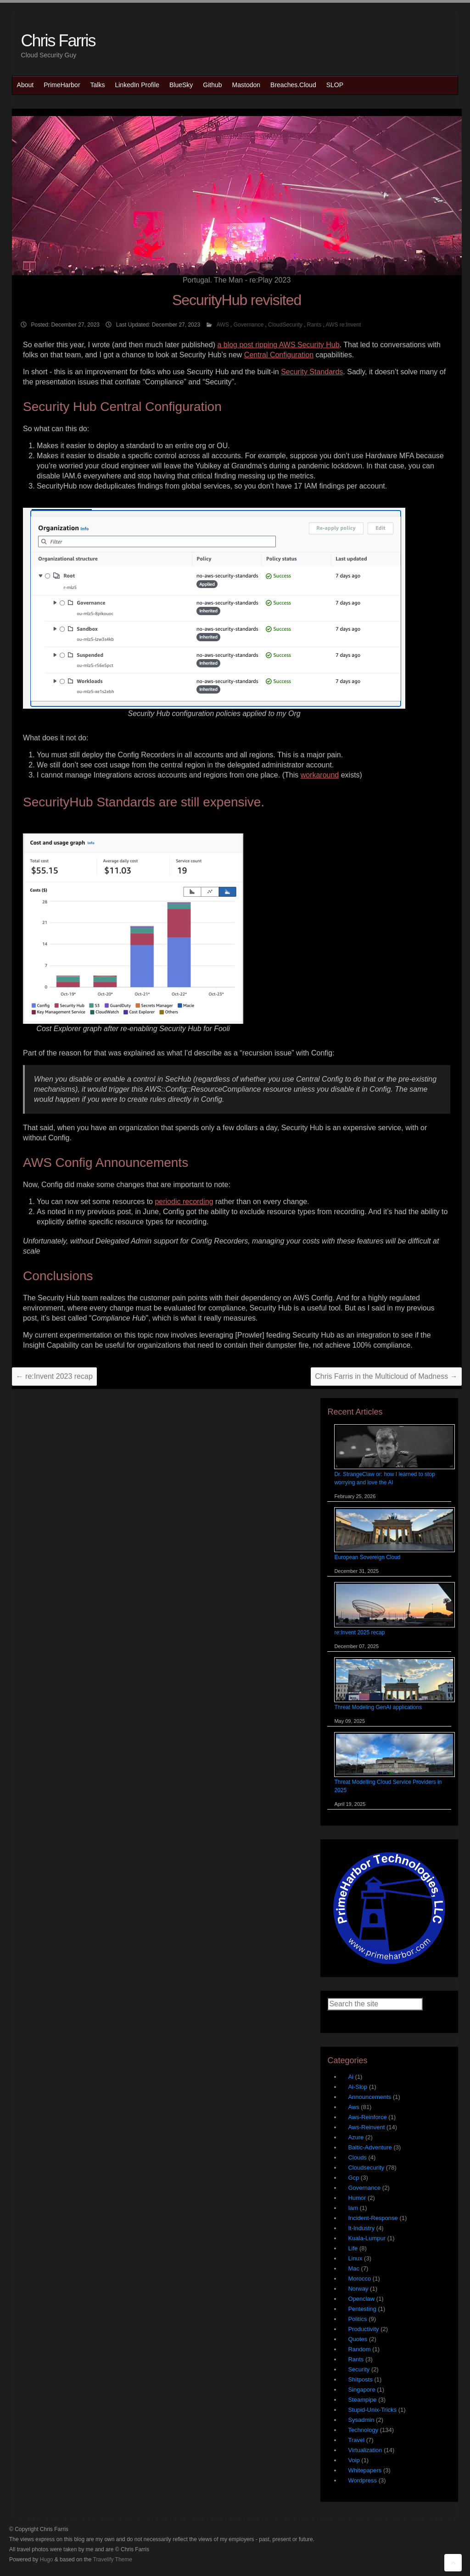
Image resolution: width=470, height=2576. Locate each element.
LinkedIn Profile (137, 85)
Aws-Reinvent (366, 2127)
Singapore (361, 2389)
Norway (358, 2288)
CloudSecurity (285, 325)
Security (358, 2369)
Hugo (46, 2559)
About (25, 85)
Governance (248, 325)
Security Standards (312, 372)
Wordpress (362, 2480)
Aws (353, 2107)
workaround (320, 775)
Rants (314, 325)
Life (353, 2248)
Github (212, 85)
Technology (363, 2429)
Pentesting (362, 2308)
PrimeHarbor (62, 85)
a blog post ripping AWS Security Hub (278, 345)
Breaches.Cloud (293, 85)
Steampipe (362, 2399)
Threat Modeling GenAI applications (378, 1707)
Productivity (363, 2329)
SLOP (334, 85)
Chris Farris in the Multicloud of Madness (386, 1376)
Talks (97, 85)
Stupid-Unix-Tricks (372, 2409)
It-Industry (361, 2228)
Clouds (357, 2157)
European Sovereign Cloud (367, 1557)
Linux (355, 2258)
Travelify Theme (112, 2559)
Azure (356, 2137)
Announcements (369, 2096)
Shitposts (360, 2379)
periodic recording (184, 1201)
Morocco (359, 2278)
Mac (353, 2268)
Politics (357, 2318)
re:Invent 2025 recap (359, 1632)
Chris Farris (58, 40)
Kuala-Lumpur (367, 2238)
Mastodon (246, 85)
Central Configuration (278, 355)
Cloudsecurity (366, 2167)
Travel (356, 2440)
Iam (353, 2207)
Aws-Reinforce (367, 2117)
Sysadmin (361, 2419)
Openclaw (361, 2298)
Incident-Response (372, 2218)
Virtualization (365, 2450)
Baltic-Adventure (370, 2147)
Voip (353, 2460)
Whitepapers (364, 2470)
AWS (223, 325)
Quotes (357, 2339)
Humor (357, 2197)
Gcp (353, 2177)
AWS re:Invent (343, 325)
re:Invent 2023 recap (54, 1376)
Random (359, 2349)
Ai (350, 2076)
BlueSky (181, 85)
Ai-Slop (357, 2086)
